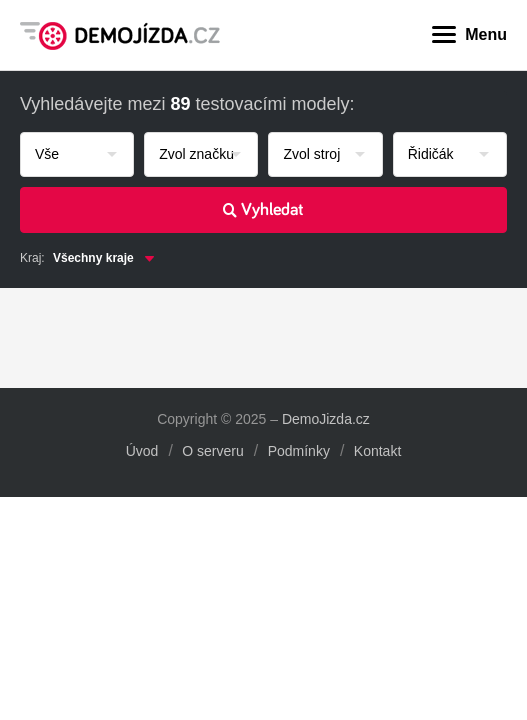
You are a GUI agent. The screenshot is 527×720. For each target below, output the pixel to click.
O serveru (212, 451)
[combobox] (77, 154)
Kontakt (377, 451)
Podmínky (299, 451)
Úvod (142, 451)
